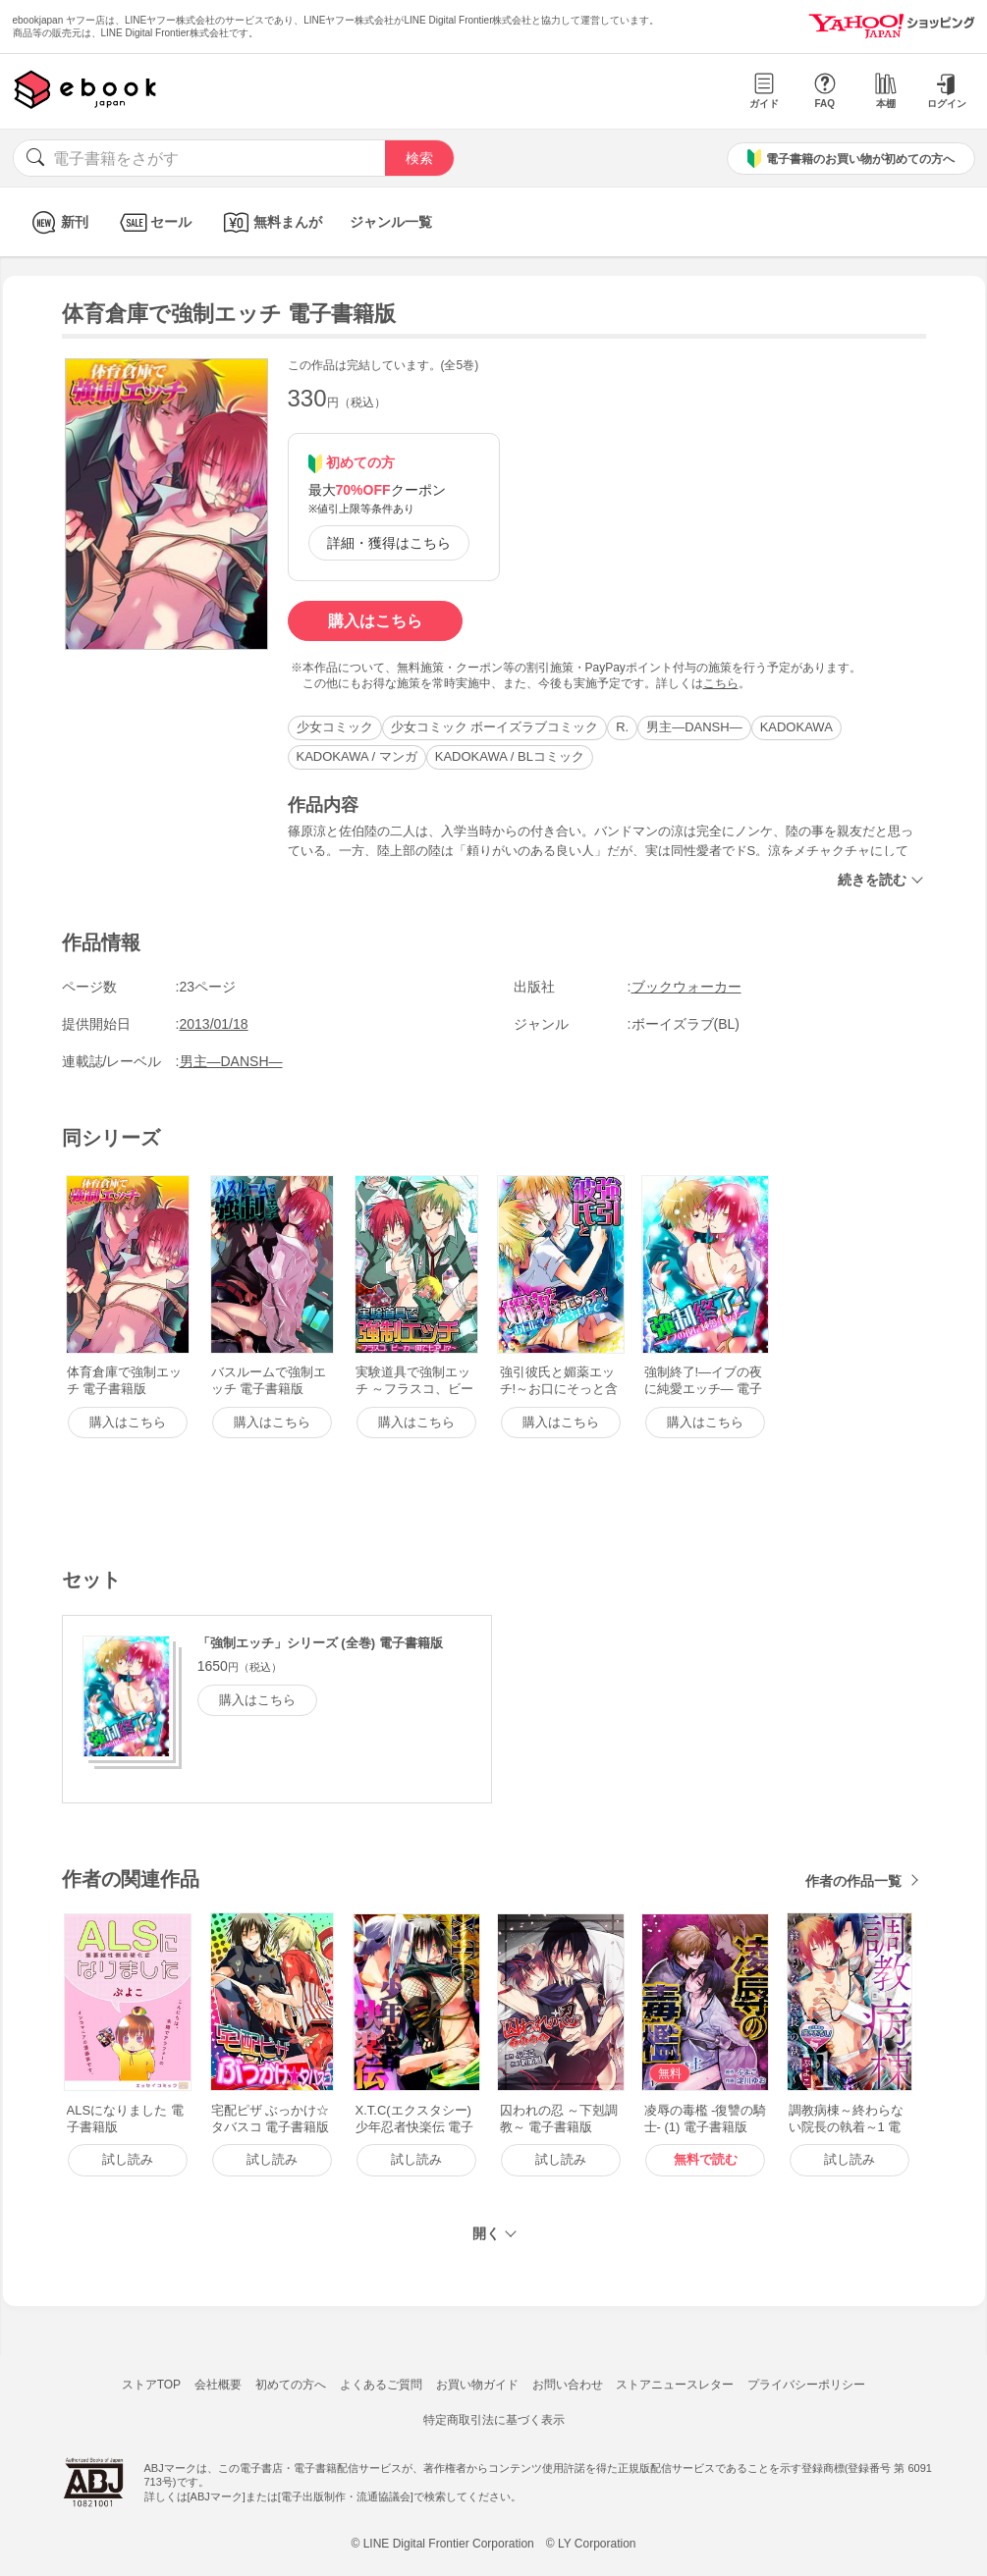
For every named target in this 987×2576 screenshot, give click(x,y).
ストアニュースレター (675, 2384)
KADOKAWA (796, 727)
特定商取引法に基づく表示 (494, 2420)
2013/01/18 (214, 1024)
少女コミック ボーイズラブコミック (495, 727)
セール (154, 222)
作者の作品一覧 (853, 1881)
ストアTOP (151, 2384)
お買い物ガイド (477, 2384)
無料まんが (270, 222)
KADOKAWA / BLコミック (509, 756)
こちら (721, 683)
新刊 (57, 222)
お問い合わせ (567, 2384)
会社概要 (218, 2384)
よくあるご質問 (381, 2384)
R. (622, 727)
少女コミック (335, 727)
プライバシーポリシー (806, 2384)
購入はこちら (375, 621)
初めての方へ (290, 2384)
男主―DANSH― (694, 727)
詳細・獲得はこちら (389, 543)
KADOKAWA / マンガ (357, 756)
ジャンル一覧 (391, 222)
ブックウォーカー (686, 986)
